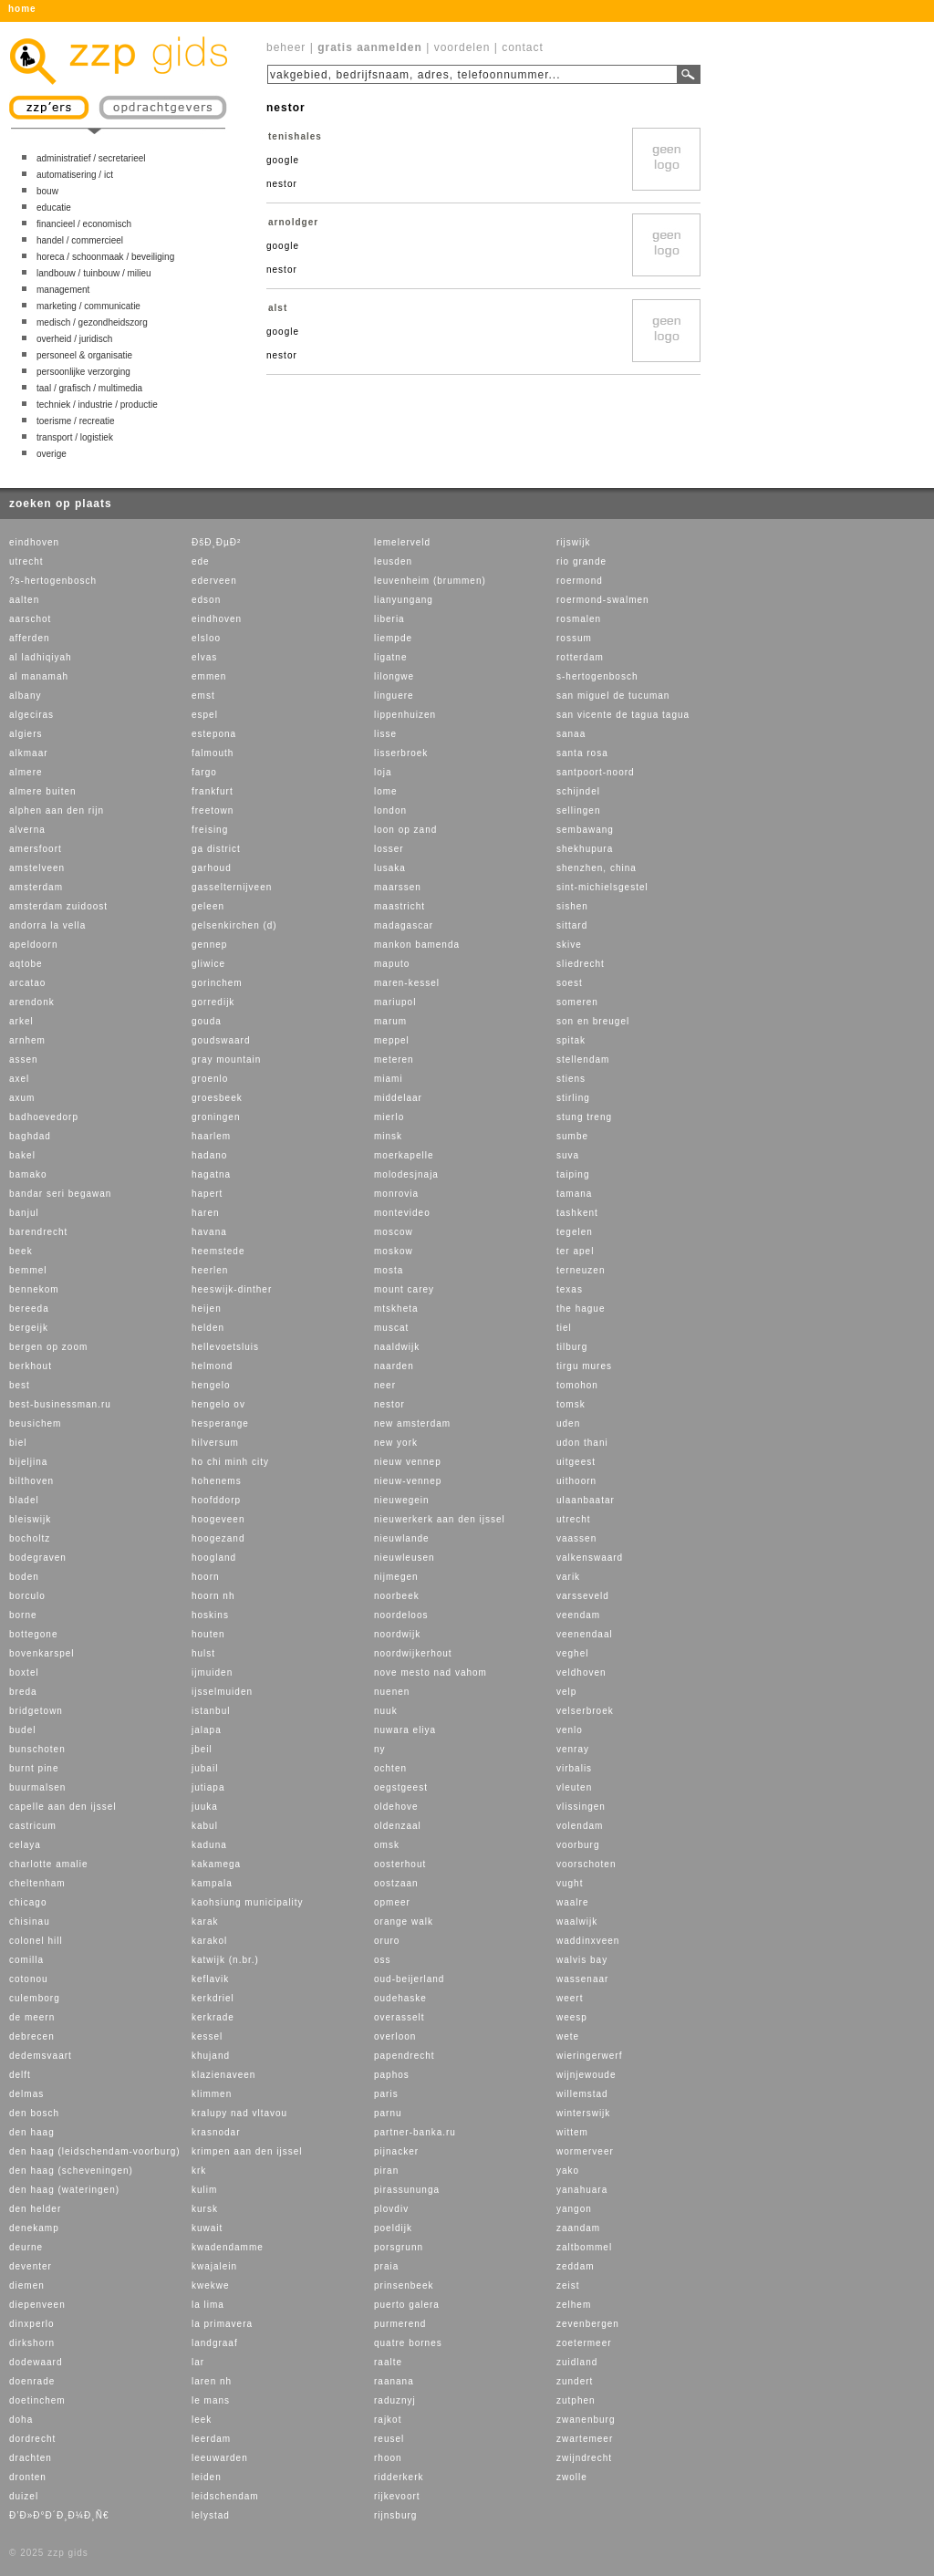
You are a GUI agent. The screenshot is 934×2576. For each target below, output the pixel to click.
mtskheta (396, 1309)
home (22, 9)
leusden (393, 561)
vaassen (576, 1538)
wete (567, 2036)
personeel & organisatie (84, 355)
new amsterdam (412, 1423)
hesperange (220, 1423)
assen (23, 1059)
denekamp (34, 2228)
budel (22, 1730)
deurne (26, 2247)
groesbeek (217, 1098)
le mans (211, 2400)
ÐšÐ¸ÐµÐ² (216, 542)
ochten (390, 1768)
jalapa (207, 1730)
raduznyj (395, 2400)
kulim (204, 2190)
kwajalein (214, 2266)
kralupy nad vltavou (239, 2113)
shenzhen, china (596, 868)
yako (567, 2171)
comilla (26, 1960)
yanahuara (581, 2190)
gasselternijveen (232, 887)
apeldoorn (33, 945)
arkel (21, 1021)
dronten (28, 2477)
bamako (28, 1174)
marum (390, 1021)
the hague (581, 1309)
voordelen (462, 47)
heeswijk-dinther (232, 1289)
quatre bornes (408, 2343)
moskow (393, 1251)
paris (386, 2094)
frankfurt (213, 791)
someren (577, 1002)
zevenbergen (587, 2324)
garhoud (212, 868)
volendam (579, 1826)
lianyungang (403, 600)
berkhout (30, 1366)
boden (24, 1577)
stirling (573, 1098)
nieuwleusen (404, 1558)
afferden (29, 638)
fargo (204, 772)
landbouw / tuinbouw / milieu (93, 273)
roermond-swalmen (602, 600)
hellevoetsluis (225, 1347)
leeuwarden (220, 2458)
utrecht (26, 561)
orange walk (403, 1921)
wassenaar (582, 1979)
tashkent (577, 1213)
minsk (388, 1136)
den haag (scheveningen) (71, 2171)
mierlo (389, 1117)
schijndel (578, 791)
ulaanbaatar (585, 1500)
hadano (209, 1155)
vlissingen (581, 1807)
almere (26, 772)
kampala (212, 1883)
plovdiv (391, 2209)
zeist (568, 2285)
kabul (205, 1826)
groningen (216, 1117)
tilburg (571, 1347)
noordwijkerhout (413, 1653)
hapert (207, 1194)
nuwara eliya (405, 1730)
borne (23, 1615)
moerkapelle (403, 1155)
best (19, 1385)
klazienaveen (223, 2075)
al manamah (38, 676)
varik (568, 1577)
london (390, 810)
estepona (214, 734)
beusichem (35, 1423)
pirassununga (407, 2190)
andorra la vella (47, 925)
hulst (203, 1653)
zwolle (571, 2477)
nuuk (386, 1711)
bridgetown (36, 1711)
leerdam (211, 2439)
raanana (394, 2381)
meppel (392, 1040)
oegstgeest (401, 1787)
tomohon (577, 1385)
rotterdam (580, 657)
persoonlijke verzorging (83, 372)
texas (569, 1289)
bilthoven (31, 1481)
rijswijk (573, 542)
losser (389, 849)
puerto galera (407, 2305)
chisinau (29, 1921)
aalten (24, 600)
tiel (564, 1328)
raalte (388, 2362)
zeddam (575, 2266)
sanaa (571, 734)
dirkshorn (32, 2343)
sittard (571, 925)
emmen (209, 676)
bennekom (34, 1289)
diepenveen (37, 2305)
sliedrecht (580, 964)
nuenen (392, 1692)
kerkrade (213, 2017)
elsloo (206, 638)
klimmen (212, 2094)
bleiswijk (30, 1519)
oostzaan (396, 1883)
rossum (574, 638)
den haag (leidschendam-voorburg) (95, 2151)
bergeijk (28, 1328)
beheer (286, 47)
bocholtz (29, 1538)
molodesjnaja (406, 1174)
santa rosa (582, 753)
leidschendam (225, 2496)
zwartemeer (584, 2439)
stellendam (582, 1059)
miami (388, 1079)
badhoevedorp (43, 1117)
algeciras (31, 715)
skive (569, 945)
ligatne (390, 657)
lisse (385, 734)
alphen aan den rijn (56, 810)
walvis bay (581, 1960)
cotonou (28, 1979)
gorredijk (213, 1002)
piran (386, 2171)
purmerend (400, 2324)
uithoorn (576, 1481)
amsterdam (36, 887)
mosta (388, 1270)
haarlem (211, 1136)
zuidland (576, 2362)
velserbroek (585, 1711)
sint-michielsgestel (602, 887)
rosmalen (578, 619)
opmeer (392, 1902)
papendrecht (404, 2056)
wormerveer (585, 2151)
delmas (26, 2094)
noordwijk (397, 1634)
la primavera (222, 2324)
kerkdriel (213, 1998)
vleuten (574, 1787)
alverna (27, 830)
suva (567, 1155)
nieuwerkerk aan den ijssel (439, 1519)
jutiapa (208, 1787)
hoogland (214, 1558)
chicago (28, 1902)
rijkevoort (397, 2496)
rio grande (581, 561)
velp (566, 1692)
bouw (47, 191)
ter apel (575, 1251)
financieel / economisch (83, 224)
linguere (394, 696)
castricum (33, 1826)
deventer (30, 2266)
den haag (32, 2132)
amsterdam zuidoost (58, 906)
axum (22, 1098)
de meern (32, 2017)
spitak (571, 1040)
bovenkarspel (41, 1653)
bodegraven (38, 1558)
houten (208, 1634)
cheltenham (37, 1883)
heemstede (218, 1251)
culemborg (34, 1998)
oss (382, 1960)
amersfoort (35, 849)
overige (51, 454)
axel (19, 1079)
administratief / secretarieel (91, 158)
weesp (571, 2017)
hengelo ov (218, 1404)
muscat (391, 1328)
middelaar (398, 1098)
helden (208, 1328)
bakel (22, 1155)
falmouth (213, 753)
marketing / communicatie (88, 306)
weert (569, 1998)
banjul (24, 1213)
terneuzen (580, 1270)
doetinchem (37, 2400)
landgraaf (215, 2343)
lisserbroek (401, 753)
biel (18, 1443)
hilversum (215, 1443)
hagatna (211, 1174)
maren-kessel (407, 983)
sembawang (585, 830)
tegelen (574, 1232)
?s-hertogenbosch (53, 581)
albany (25, 696)
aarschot (30, 619)
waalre (572, 1902)
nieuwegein (402, 1500)
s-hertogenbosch (597, 676)
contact (523, 47)
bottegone (33, 1634)
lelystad (211, 2515)
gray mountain (226, 1059)
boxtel (24, 1672)
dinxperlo (32, 2324)
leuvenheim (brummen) (430, 581)
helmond (212, 1366)
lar (198, 2362)
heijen (207, 1309)
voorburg (577, 1845)
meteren (394, 1059)
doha (21, 2420)
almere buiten (43, 791)
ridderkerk (398, 2477)
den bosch (34, 2113)
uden (568, 1423)
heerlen (210, 1270)
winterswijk (583, 2113)
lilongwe (394, 676)
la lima (208, 2305)
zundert (574, 2381)
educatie (53, 208)
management (62, 290)
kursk (205, 2209)
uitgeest (576, 1462)
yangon (574, 2209)
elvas (204, 657)
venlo (569, 1730)
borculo (27, 1596)
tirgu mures (584, 1366)
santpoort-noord (595, 772)
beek (21, 1251)
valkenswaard (589, 1558)
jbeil (202, 1749)
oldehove (396, 1807)
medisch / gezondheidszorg (92, 322)
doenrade (32, 2381)
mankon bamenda (417, 945)
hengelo (211, 1385)
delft (20, 2075)
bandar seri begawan (60, 1194)
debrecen (32, 2036)
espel (205, 715)
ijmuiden (212, 1672)
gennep (209, 945)
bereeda (29, 1309)
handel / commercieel (79, 240)
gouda (207, 1021)
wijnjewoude (586, 2075)
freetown (213, 810)
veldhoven (581, 1672)
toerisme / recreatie (75, 421)
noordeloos (401, 1615)
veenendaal (584, 1634)
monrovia (396, 1194)
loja (383, 772)
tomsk (571, 1404)
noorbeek (397, 1596)
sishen (572, 906)
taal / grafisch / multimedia (89, 388)
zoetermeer (584, 2343)
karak (205, 1921)
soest (569, 983)
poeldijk (393, 2228)
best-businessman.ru (60, 1404)
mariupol (395, 1002)
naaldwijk (397, 1347)
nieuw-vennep (407, 1481)
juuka (205, 1807)
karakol (209, 1941)
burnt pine (33, 1768)
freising (210, 830)
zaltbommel (584, 2247)
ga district (216, 849)
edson (206, 600)
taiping (572, 1174)
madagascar (403, 925)
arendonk (32, 1002)
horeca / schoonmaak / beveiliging (105, 257)
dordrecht (32, 2439)
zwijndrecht (584, 2458)
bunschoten (37, 1749)
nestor (389, 1404)
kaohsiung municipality (248, 1902)
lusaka (390, 868)
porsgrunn (398, 2247)
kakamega (216, 1864)
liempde (393, 638)
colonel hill (36, 1941)
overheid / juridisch (74, 339)
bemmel (28, 1270)
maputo (392, 964)
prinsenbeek (403, 2285)
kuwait (207, 2228)
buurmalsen (37, 1787)
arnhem (27, 1040)
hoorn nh (213, 1596)
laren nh (212, 2381)
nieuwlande (402, 1538)
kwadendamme (228, 2247)
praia (386, 2266)
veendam (578, 1615)
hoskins (210, 1615)
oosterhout (400, 1864)
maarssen (397, 887)
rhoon (388, 2458)
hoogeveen (218, 1519)
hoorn (206, 1577)
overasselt (399, 2017)
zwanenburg (585, 2420)
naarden (394, 1366)
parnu (388, 2113)
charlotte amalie (48, 1864)
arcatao (27, 983)
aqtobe (26, 964)
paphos (392, 2075)
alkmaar (28, 753)
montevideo (402, 1213)
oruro (387, 1941)
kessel (207, 2036)
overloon (395, 2036)
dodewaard (35, 2362)
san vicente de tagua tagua (623, 715)
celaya (25, 1845)
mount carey (404, 1289)
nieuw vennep (407, 1462)
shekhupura (584, 849)
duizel (23, 2496)
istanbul (211, 1711)
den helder (35, 2209)
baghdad (30, 1136)
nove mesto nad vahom (430, 1672)
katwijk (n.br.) (225, 1960)
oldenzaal (397, 1826)
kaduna (209, 1845)
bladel (24, 1500)
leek (202, 2420)
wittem (572, 2132)
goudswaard (221, 1040)
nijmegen (396, 1577)
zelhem (573, 2305)
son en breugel (592, 1021)
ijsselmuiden (222, 1692)
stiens (571, 1079)
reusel (389, 2439)
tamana (574, 1194)
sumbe (572, 1136)
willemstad (582, 2094)
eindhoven (34, 542)
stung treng (584, 1117)
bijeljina (28, 1462)
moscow (393, 1232)
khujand (211, 2056)
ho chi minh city (230, 1462)
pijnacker (396, 2151)
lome (386, 791)
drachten (30, 2458)
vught (569, 1883)
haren (206, 1213)
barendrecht (38, 1232)
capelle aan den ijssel (63, 1807)
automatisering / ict (74, 175)
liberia (389, 619)
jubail (205, 1768)
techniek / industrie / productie (97, 405)
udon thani (582, 1443)
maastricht (399, 906)
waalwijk (576, 1921)
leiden (207, 2477)
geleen (208, 906)
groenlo (210, 1079)
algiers (25, 734)
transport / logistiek (74, 437)
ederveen (214, 581)
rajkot (387, 2420)
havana (209, 1232)
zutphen (576, 2400)
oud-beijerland (409, 1979)
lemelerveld (402, 542)
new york (396, 1443)
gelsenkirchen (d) (234, 925)
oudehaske (400, 1998)
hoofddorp (216, 1500)
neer (385, 1385)
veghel (572, 1653)
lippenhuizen (405, 715)
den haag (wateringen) (64, 2190)
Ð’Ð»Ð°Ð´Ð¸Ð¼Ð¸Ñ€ (59, 2515)
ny (380, 1749)
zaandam (578, 2228)
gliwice (208, 964)
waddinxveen (587, 1941)
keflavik (210, 1979)
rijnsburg (395, 2515)
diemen (27, 2285)
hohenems (217, 1481)
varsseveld (582, 1596)
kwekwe (211, 2285)
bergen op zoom (48, 1347)
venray (572, 1749)
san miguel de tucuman (612, 696)
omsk (387, 1845)
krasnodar (216, 2132)
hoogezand (218, 1538)
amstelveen (37, 868)
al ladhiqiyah (40, 657)
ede (201, 561)
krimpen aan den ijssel (247, 2151)
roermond (579, 581)
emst (203, 696)
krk (199, 2171)
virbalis (574, 1768)
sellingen (578, 810)
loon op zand (405, 830)
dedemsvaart (40, 2056)
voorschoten (586, 1864)
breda (23, 1692)
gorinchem (217, 983)
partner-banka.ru (415, 2132)
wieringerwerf (589, 2056)
